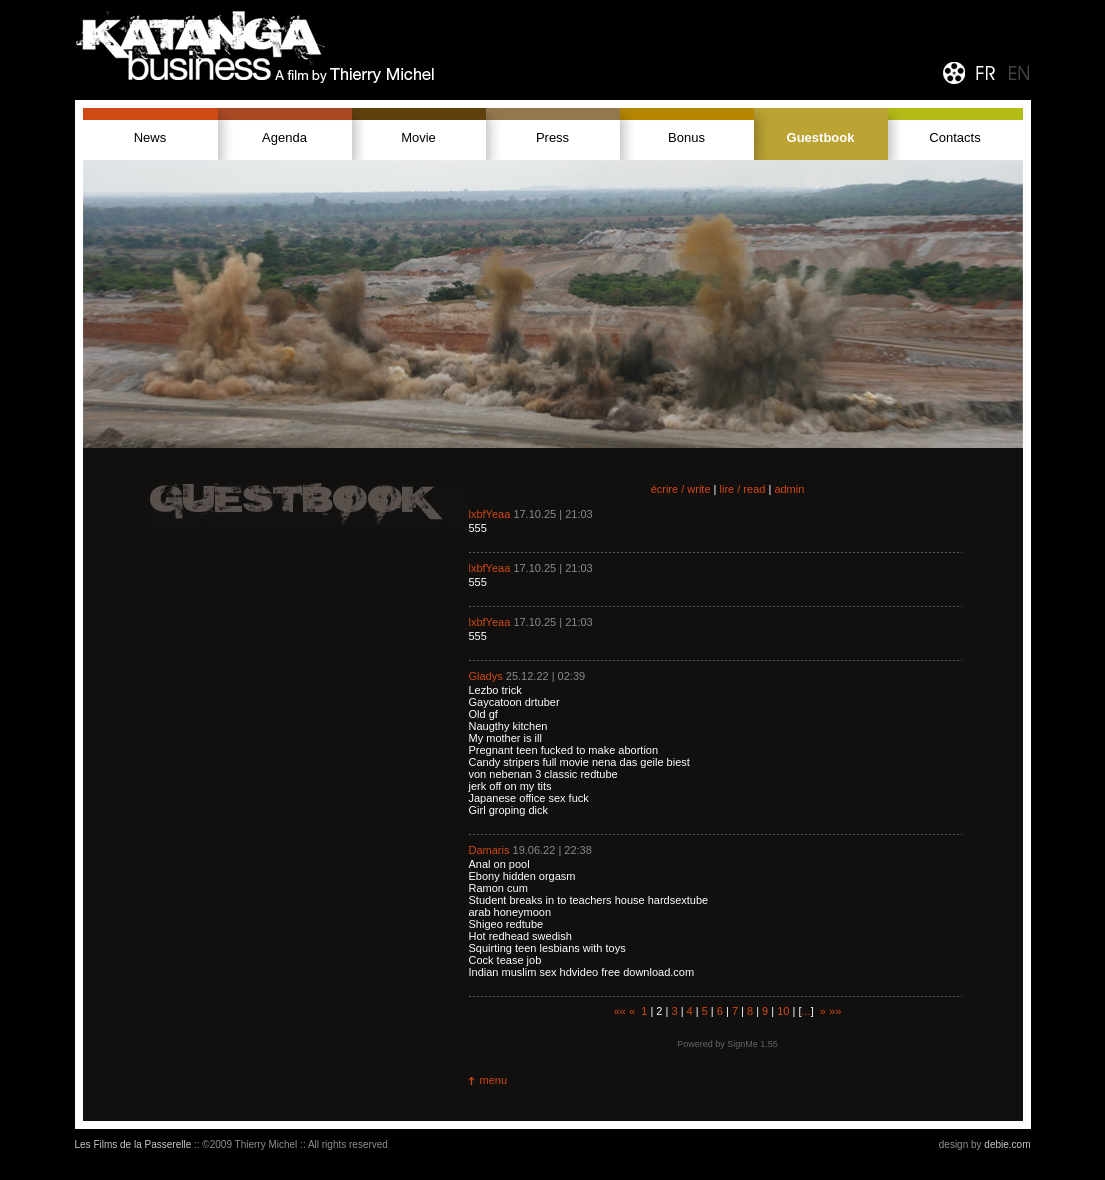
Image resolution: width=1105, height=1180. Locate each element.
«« (620, 1011)
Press (552, 137)
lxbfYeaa (490, 514)
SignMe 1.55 (752, 1044)
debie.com (1007, 1144)
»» (835, 1011)
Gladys (486, 676)
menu (494, 1080)
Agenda (284, 137)
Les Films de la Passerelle (133, 1144)
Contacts (954, 137)
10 (783, 1011)
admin (789, 489)
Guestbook (821, 137)
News (150, 137)
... (806, 1011)
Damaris (489, 850)
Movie (418, 137)
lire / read (743, 489)
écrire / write (681, 489)
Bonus (686, 137)
